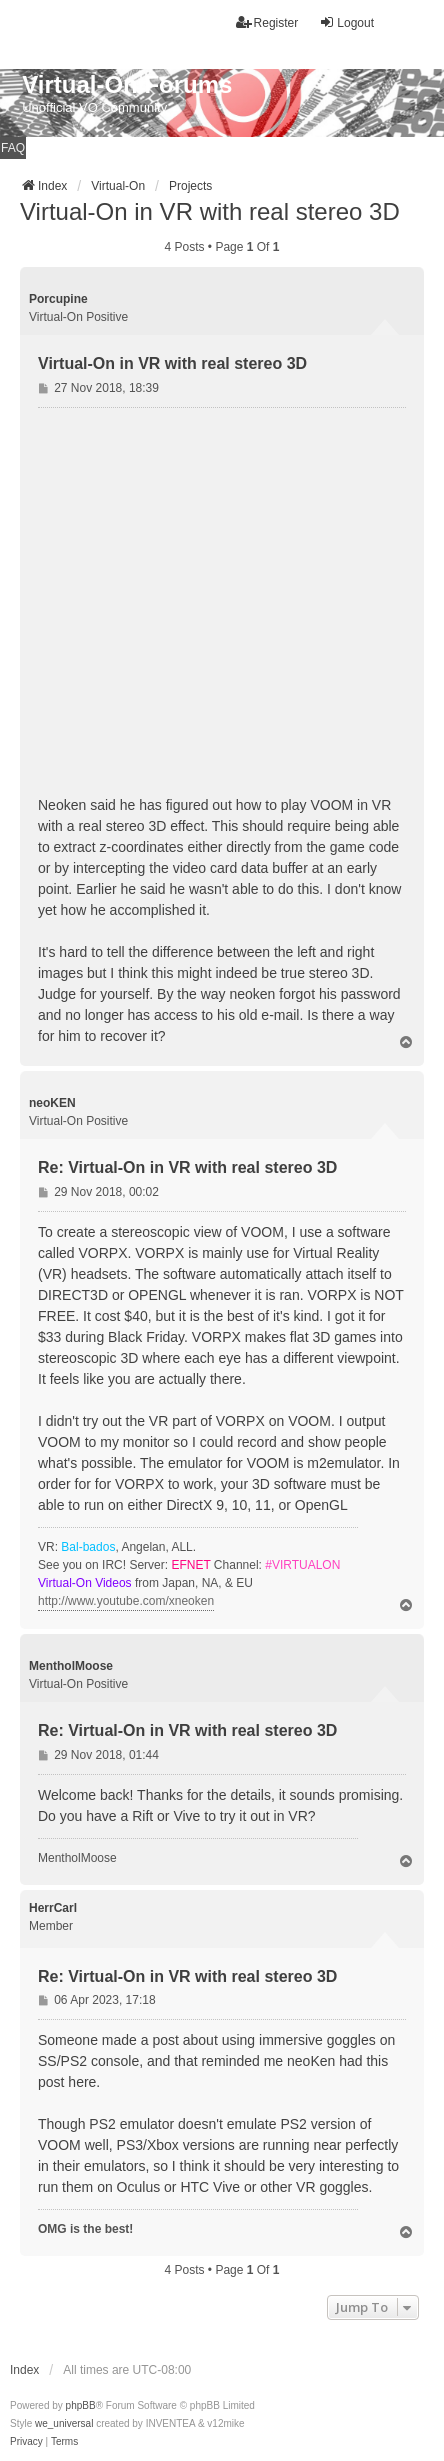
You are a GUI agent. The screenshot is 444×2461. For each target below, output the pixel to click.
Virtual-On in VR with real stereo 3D (210, 211)
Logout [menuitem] (346, 22)
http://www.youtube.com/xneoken (126, 1601)
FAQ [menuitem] (13, 148)
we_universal (64, 2423)
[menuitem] (26, 2442)
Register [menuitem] (267, 22)
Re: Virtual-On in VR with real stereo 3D (187, 1167)
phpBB (81, 2405)
